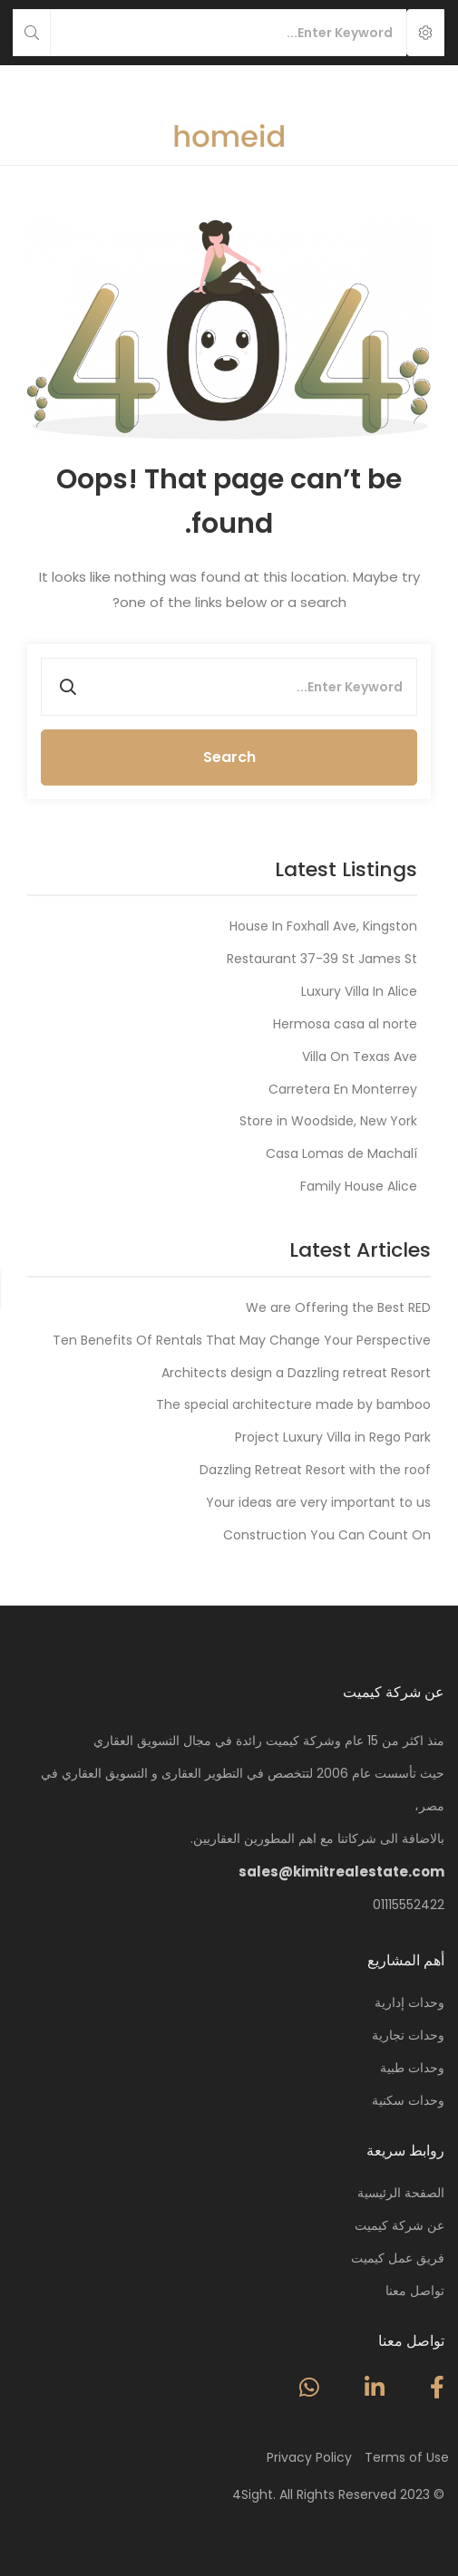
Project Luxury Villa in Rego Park (333, 1437)
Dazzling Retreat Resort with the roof (315, 1470)
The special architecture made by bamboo (293, 1404)
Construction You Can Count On (327, 1535)
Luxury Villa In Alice (359, 991)
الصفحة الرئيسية (400, 2193)
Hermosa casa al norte (345, 1024)
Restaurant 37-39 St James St (322, 959)
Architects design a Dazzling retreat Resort (296, 1373)
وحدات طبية (412, 2068)
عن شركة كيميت (399, 2225)
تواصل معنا (414, 2291)
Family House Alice (358, 1186)
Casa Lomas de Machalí (341, 1153)
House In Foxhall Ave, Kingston (323, 926)
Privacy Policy (309, 2457)
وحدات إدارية (409, 2002)
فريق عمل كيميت (397, 2258)
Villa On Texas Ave (359, 1056)
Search (229, 757)
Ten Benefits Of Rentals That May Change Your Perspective (242, 1340)
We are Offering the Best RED (338, 1307)
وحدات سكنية (408, 2100)
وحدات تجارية (408, 2035)
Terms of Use (407, 2457)
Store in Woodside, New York (328, 1121)
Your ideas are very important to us (318, 1502)
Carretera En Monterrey (342, 1089)
